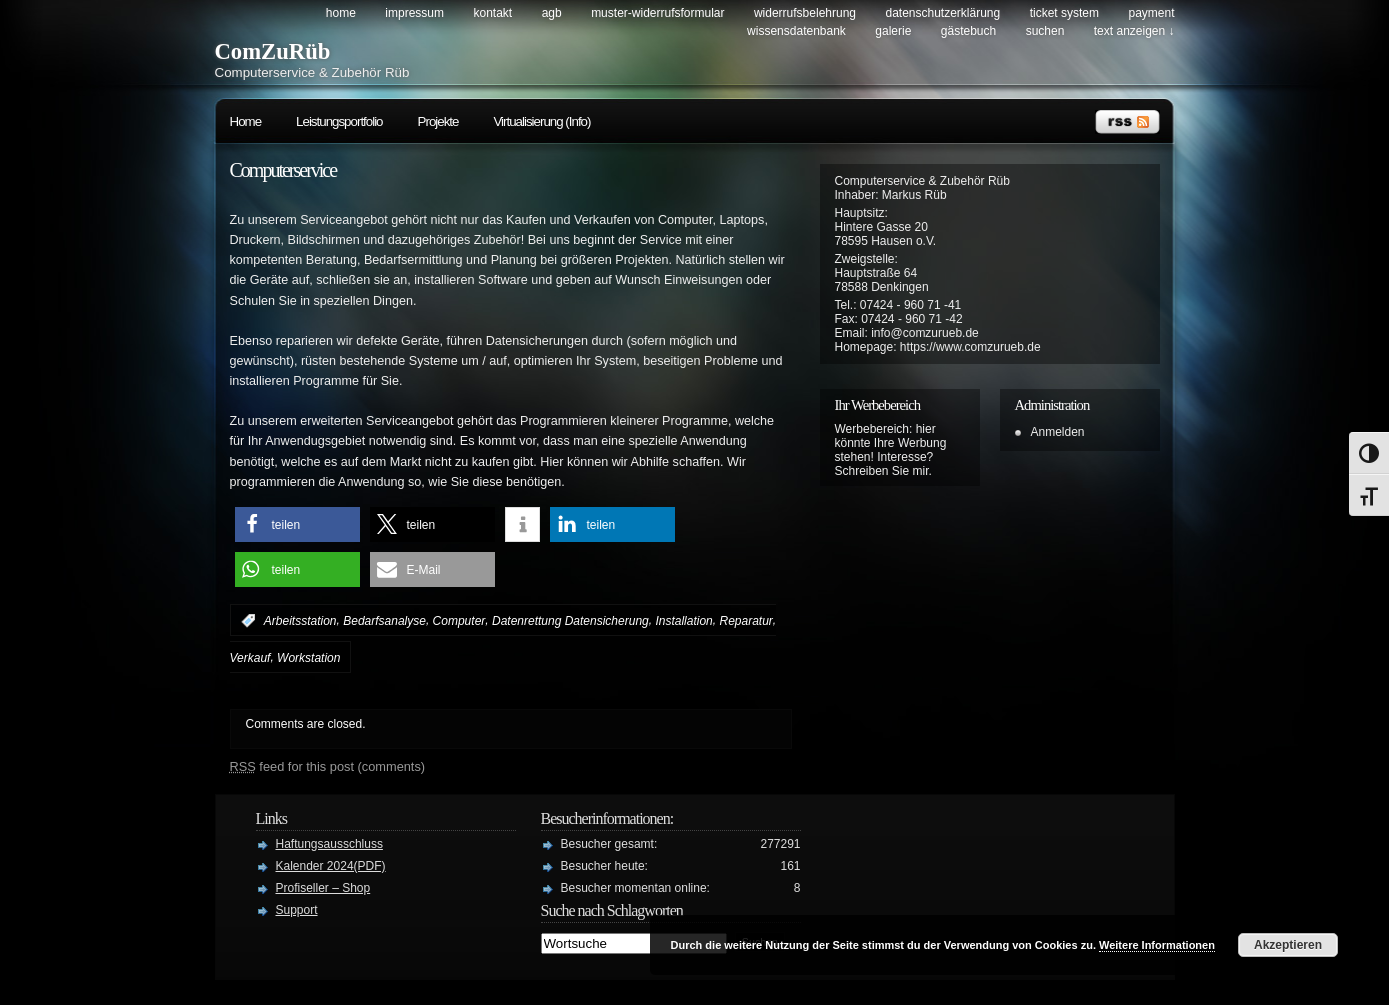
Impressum (414, 13)
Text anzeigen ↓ (1134, 31)
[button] (297, 524)
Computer (459, 621)
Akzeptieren (1288, 945)
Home (341, 13)
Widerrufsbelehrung (805, 13)
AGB (552, 13)
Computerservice (283, 170)
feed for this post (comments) (328, 766)
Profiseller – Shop (323, 888)
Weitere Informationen (1157, 945)
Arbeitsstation (300, 621)
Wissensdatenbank (796, 31)
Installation (683, 621)
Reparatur (745, 621)
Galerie (893, 31)
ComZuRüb (273, 51)
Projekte (438, 121)
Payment (1151, 13)
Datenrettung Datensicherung (570, 621)
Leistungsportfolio (339, 121)
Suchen (1045, 31)
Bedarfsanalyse (384, 621)
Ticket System (1064, 13)
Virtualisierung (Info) (541, 121)
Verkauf (250, 658)
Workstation (308, 658)
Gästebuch (968, 31)
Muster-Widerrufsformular (657, 13)
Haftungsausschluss (329, 844)
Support (297, 910)
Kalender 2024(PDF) (331, 866)
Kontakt (492, 13)
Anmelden (1058, 432)
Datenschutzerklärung (942, 13)
